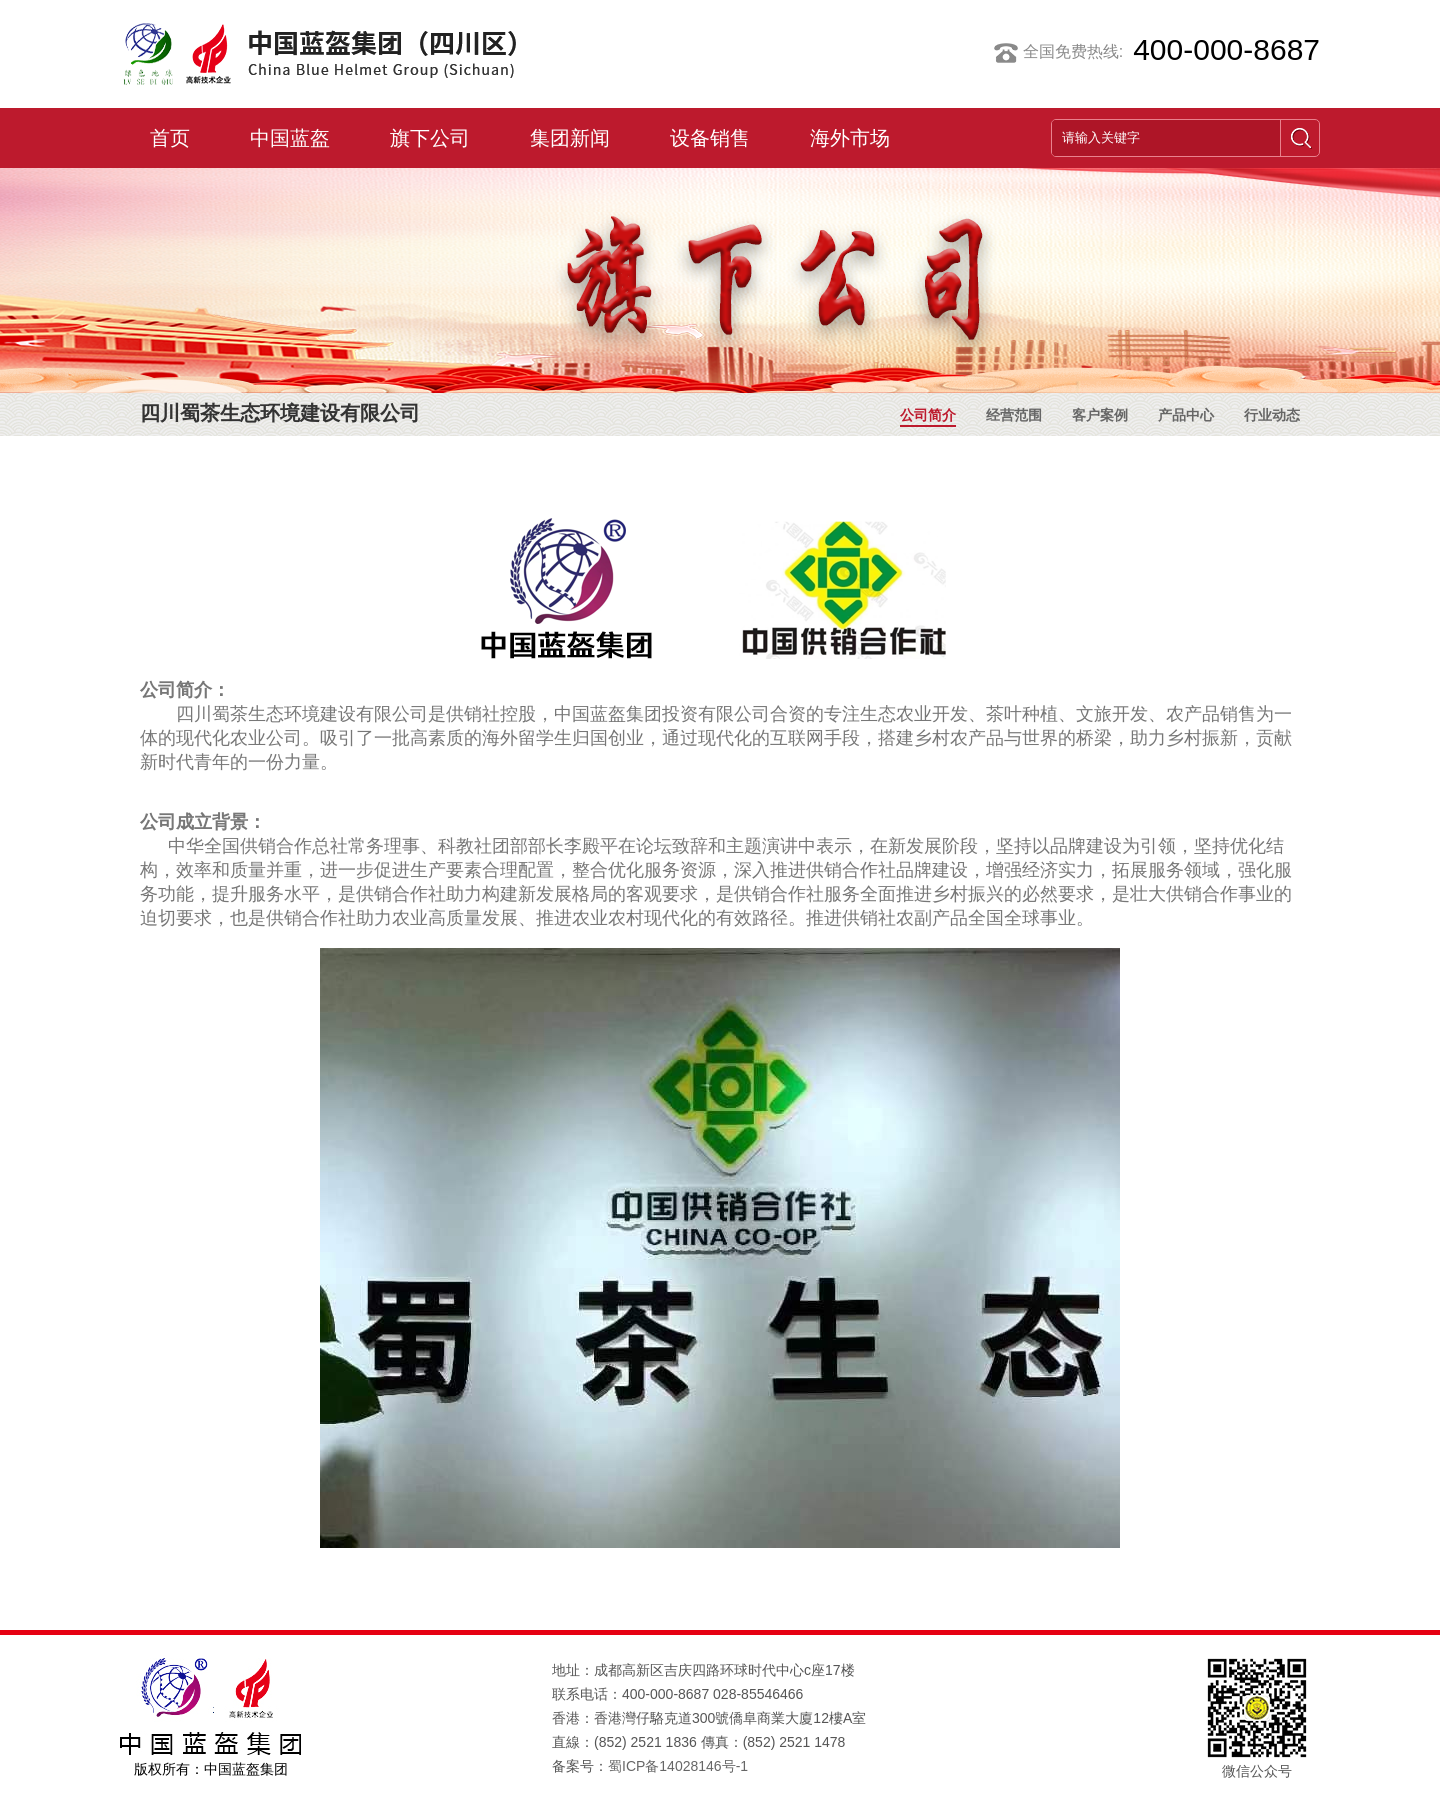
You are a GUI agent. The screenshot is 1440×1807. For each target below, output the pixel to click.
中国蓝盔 (290, 138)
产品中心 (1186, 417)
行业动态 (1272, 417)
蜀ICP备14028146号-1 (678, 1766)
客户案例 (1100, 417)
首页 (170, 138)
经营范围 (1014, 417)
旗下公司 (430, 138)
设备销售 (710, 138)
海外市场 (850, 138)
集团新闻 (570, 138)
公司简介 (928, 417)
